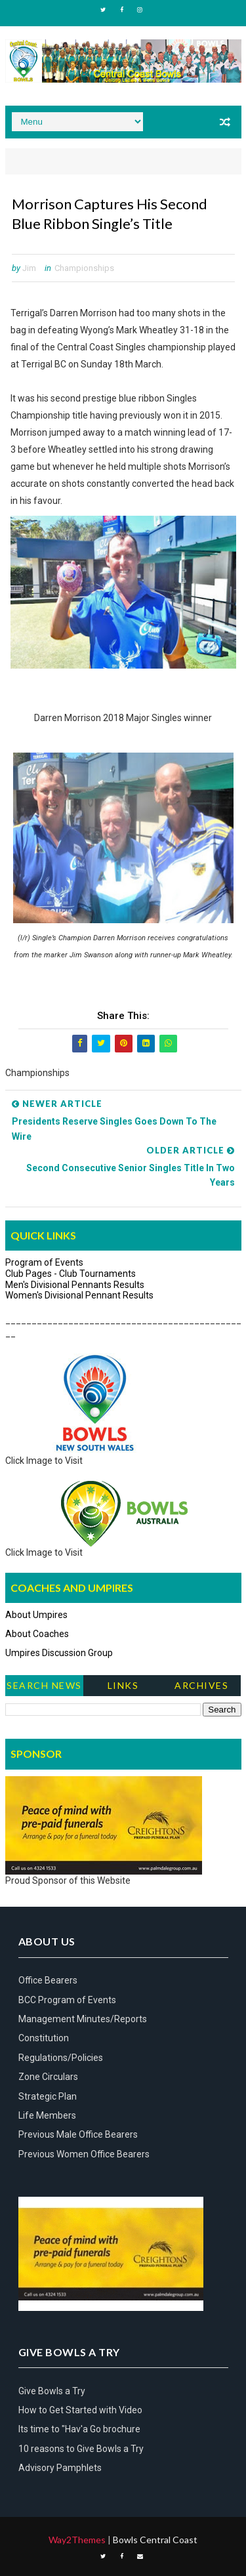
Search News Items (44, 1688)
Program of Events (44, 1262)
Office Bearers (47, 1980)
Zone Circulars (48, 2076)
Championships (84, 268)
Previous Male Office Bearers (78, 2134)
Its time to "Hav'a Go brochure (79, 2429)
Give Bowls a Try (51, 2391)
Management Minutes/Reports (82, 2019)
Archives (201, 1685)
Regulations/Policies (60, 2057)
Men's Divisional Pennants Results (74, 1284)
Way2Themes (77, 2539)
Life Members (47, 2115)
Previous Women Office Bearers (84, 2154)
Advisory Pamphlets (60, 2467)
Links (123, 1685)
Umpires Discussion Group (59, 1653)
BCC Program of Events (67, 2000)
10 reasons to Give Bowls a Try (81, 2448)
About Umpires (36, 1615)
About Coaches (37, 1634)
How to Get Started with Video (80, 2410)
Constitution (43, 2038)
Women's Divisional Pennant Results (79, 1295)
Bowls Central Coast (155, 2539)
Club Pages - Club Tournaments (70, 1273)
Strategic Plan (47, 2096)
